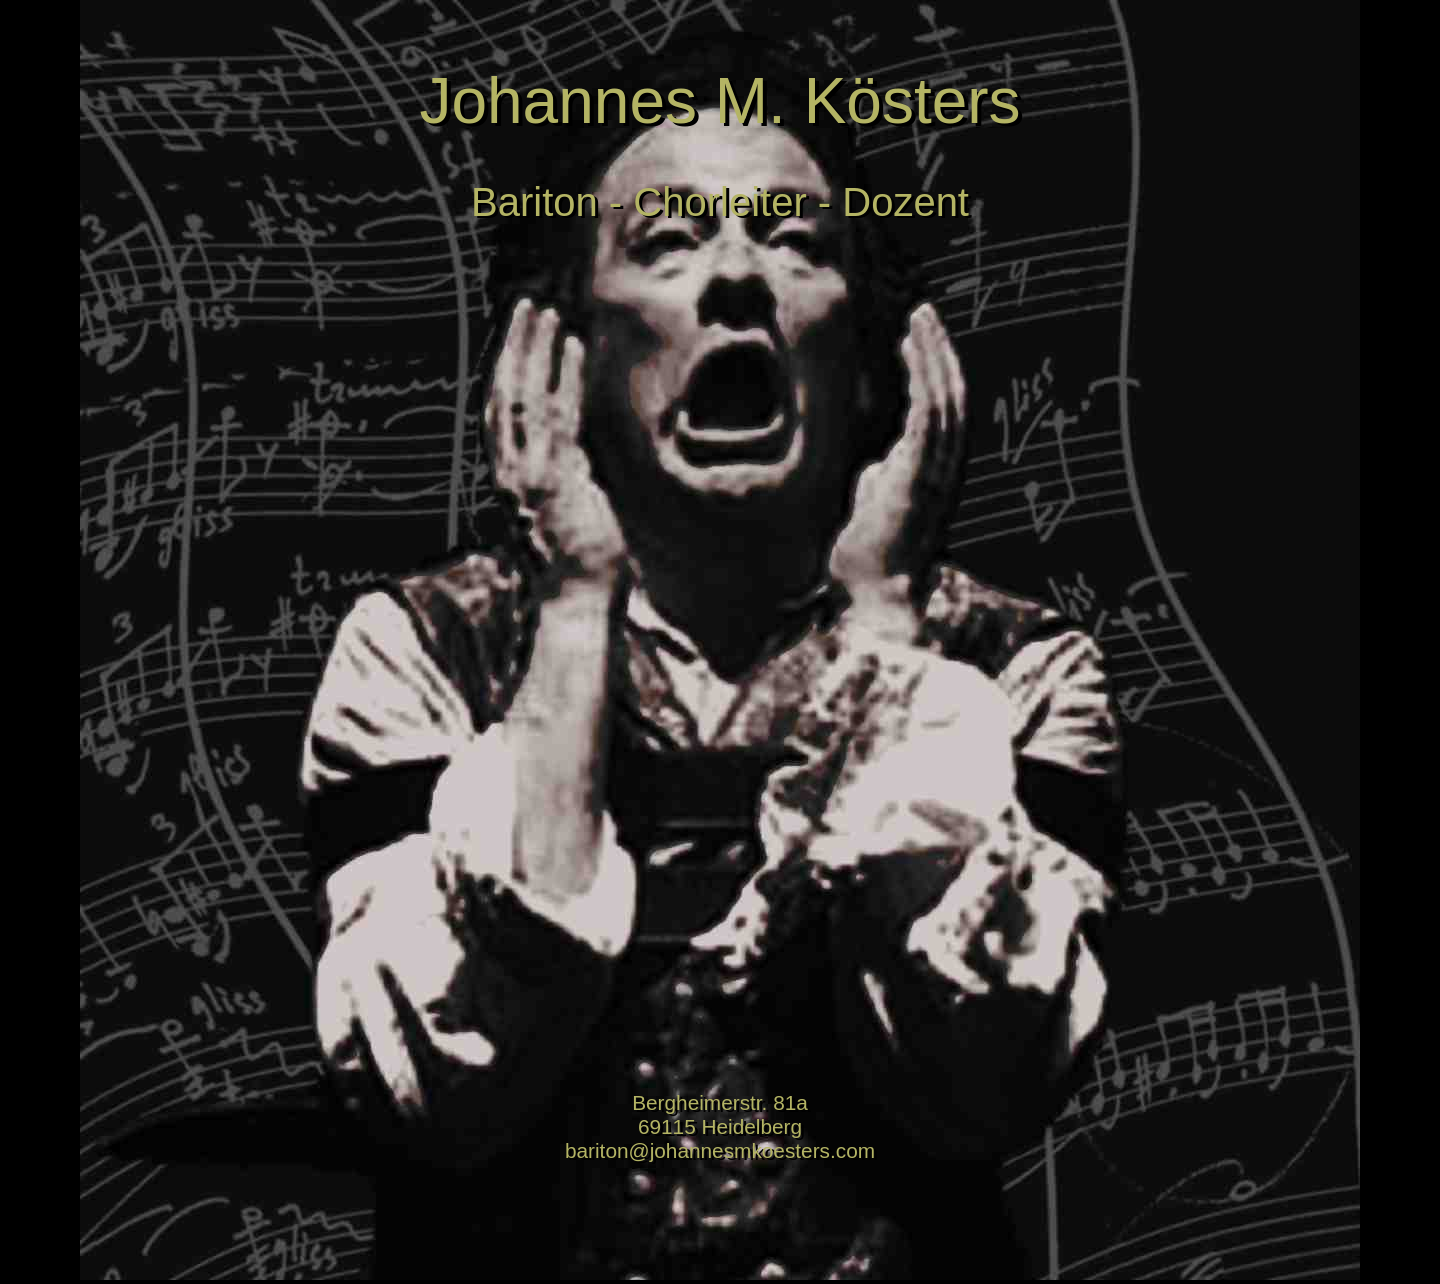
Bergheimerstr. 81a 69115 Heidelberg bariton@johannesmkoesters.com (720, 1126)
